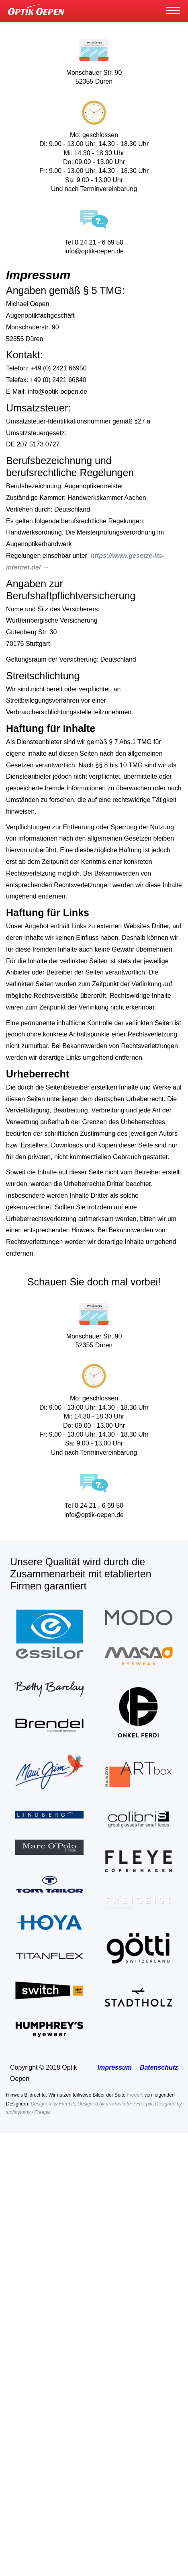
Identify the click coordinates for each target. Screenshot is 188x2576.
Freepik (135, 2095)
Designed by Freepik (53, 2104)
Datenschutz (159, 2067)
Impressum (115, 2067)
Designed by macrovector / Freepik (115, 2104)
